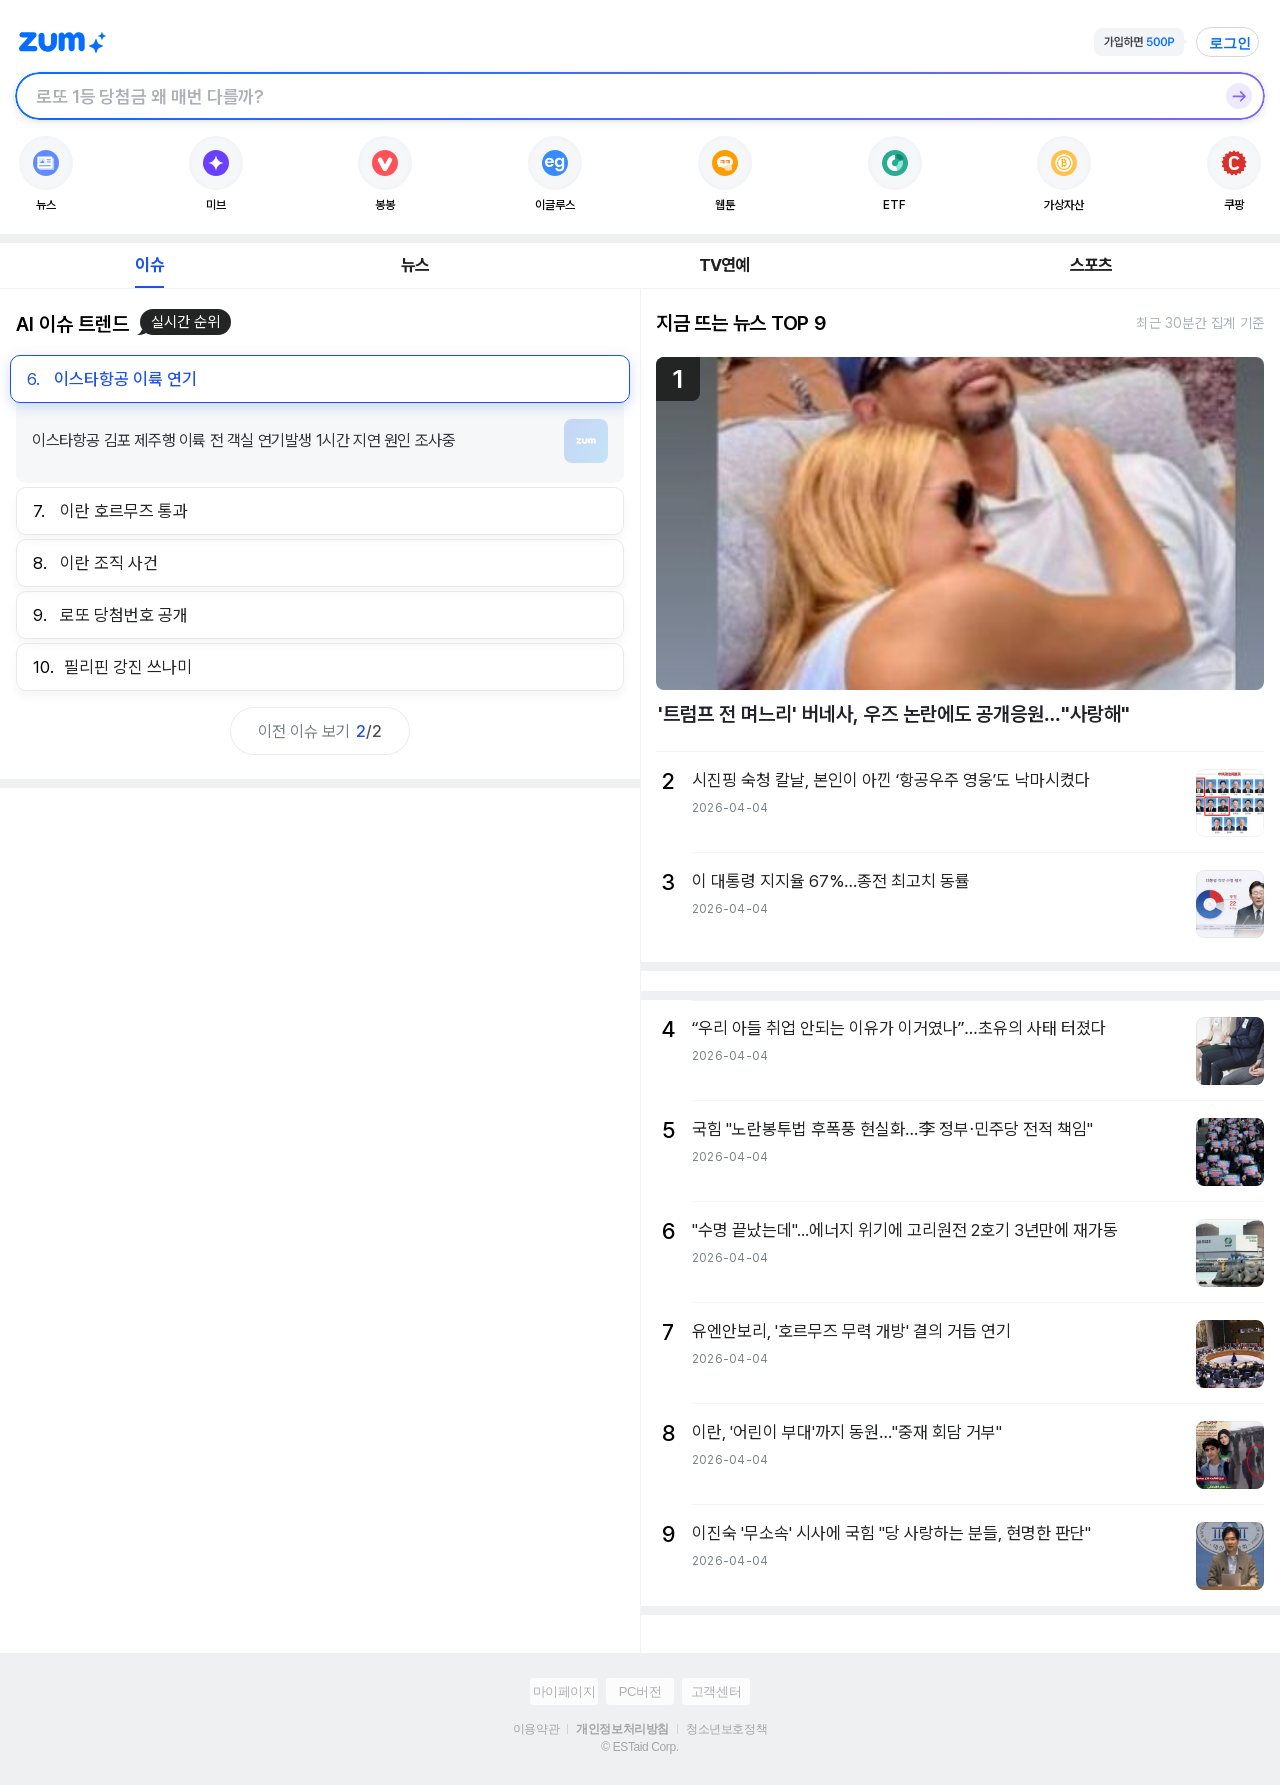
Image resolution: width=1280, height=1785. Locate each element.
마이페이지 (564, 1691)
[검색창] (614, 96)
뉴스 (415, 265)
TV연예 (724, 265)
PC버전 (640, 1691)
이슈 (149, 265)
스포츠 (1091, 265)
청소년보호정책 (726, 1729)
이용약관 (536, 1729)
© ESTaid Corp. (639, 1747)
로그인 (1230, 43)
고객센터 (716, 1691)
